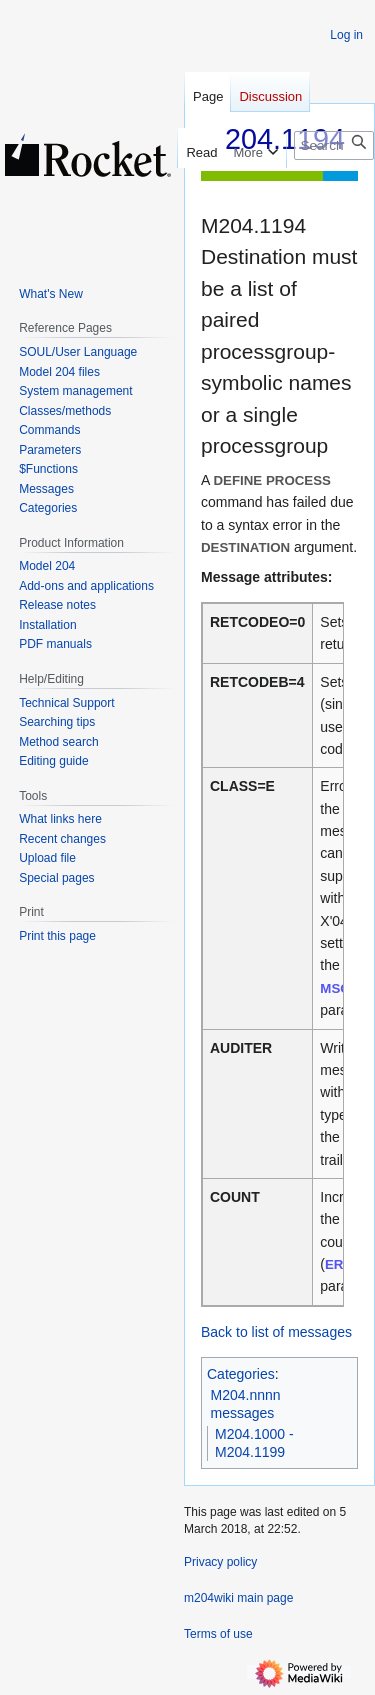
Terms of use (218, 1634)
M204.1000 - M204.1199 (254, 1443)
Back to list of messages (276, 1332)
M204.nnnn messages (246, 1404)
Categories (241, 1374)
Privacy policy (220, 1562)
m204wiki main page (238, 1598)
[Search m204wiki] (334, 145)
